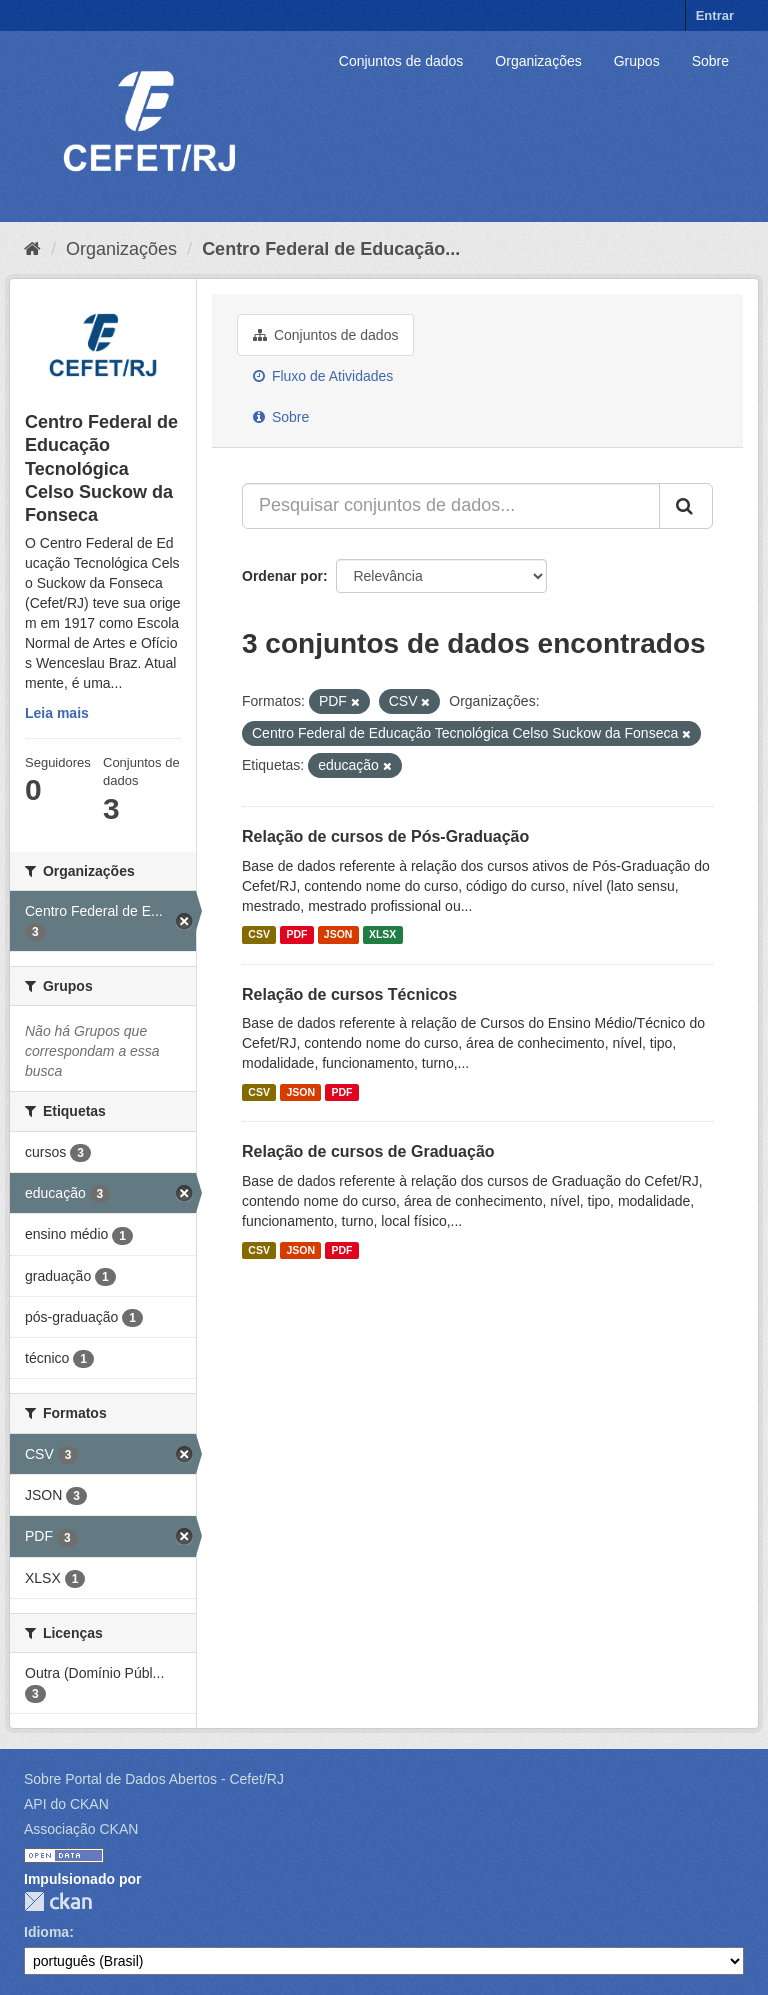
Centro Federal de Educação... (331, 249)
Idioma (46, 1932)
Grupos (637, 61)
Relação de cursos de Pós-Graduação (385, 836)
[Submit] (686, 506)
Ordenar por (282, 576)
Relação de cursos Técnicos (349, 994)
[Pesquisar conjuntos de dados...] (451, 506)
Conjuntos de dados (401, 61)
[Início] (32, 249)
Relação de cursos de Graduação (368, 1151)
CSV (259, 935)
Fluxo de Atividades (323, 376)
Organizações (538, 61)
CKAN (58, 1901)
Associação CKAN (81, 1829)
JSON (338, 935)
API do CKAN (66, 1804)
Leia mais (57, 713)
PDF (296, 935)
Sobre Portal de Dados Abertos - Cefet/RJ (154, 1779)
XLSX (382, 935)
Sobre (710, 61)
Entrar (715, 15)
